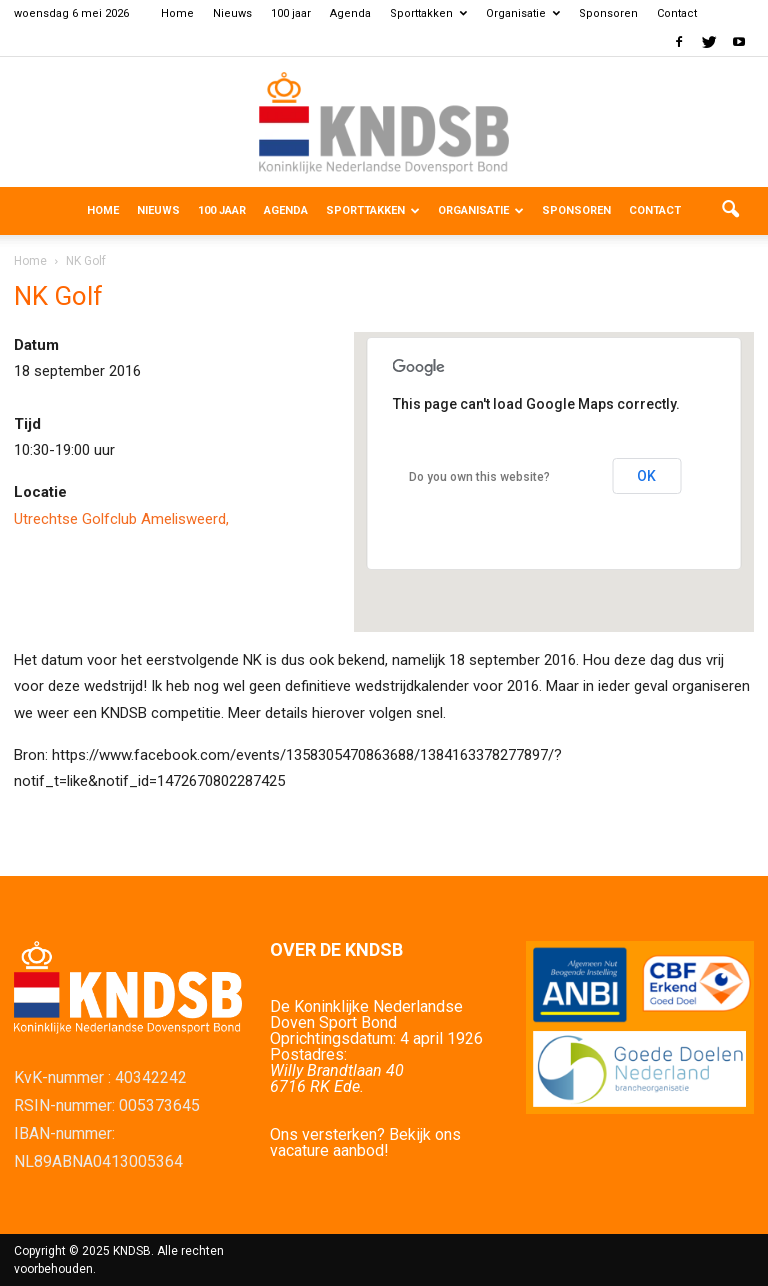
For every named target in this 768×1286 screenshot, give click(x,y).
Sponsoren (608, 13)
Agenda (350, 13)
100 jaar (291, 13)
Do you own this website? (479, 477)
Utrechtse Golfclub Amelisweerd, (121, 519)
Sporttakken (428, 13)
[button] (730, 211)
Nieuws (232, 13)
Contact (677, 13)
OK (646, 476)
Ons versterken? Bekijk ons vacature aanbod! (365, 1142)
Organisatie (523, 13)
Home (177, 13)
